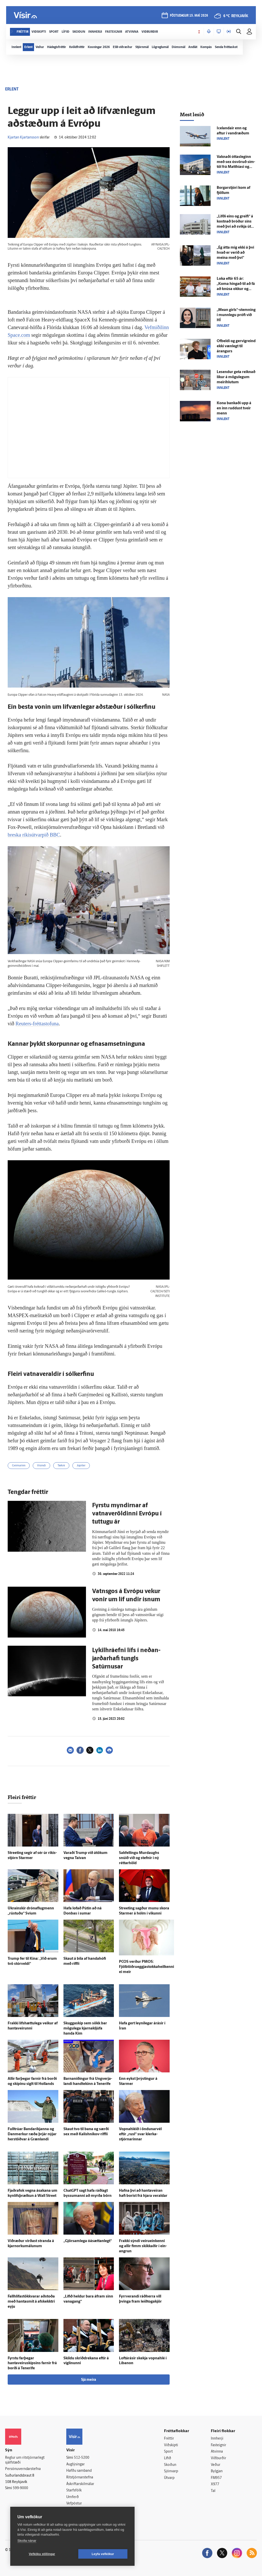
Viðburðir (218, 2458)
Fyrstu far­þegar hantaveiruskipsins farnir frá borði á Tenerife (32, 2364)
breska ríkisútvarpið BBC (34, 835)
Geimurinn (18, 1465)
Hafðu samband (79, 2471)
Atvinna (217, 2452)
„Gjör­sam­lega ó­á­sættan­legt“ (87, 2241)
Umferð (72, 2497)
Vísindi (41, 1465)
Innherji (217, 2439)
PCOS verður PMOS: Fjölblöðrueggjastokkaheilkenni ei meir (146, 1967)
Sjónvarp (171, 2471)
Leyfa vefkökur (103, 2554)
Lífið (167, 2458)
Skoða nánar (26, 2541)
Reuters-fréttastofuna (37, 1023)
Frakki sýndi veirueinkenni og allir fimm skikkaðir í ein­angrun (143, 2246)
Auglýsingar (75, 2464)
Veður (215, 2465)
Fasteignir (218, 2445)
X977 (215, 2484)
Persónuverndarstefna (23, 2469)
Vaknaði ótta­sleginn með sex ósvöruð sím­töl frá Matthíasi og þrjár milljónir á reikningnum (236, 167)
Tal (213, 2491)
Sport (168, 2452)
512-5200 (81, 2458)
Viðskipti (171, 2445)
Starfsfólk (74, 2490)
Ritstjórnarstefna (79, 2477)
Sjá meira (88, 2380)
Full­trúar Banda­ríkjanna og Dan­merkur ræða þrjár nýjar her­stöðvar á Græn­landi (32, 2134)
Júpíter (81, 1465)
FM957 (216, 2478)
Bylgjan (217, 2471)
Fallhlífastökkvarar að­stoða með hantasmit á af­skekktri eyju (31, 2302)
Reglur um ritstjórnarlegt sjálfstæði (25, 2460)
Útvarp (169, 2478)
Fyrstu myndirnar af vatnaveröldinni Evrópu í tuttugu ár (127, 1514)
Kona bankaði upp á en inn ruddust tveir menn (234, 408)
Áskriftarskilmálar (80, 2484)
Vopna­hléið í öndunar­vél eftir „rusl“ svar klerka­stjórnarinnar (140, 2134)
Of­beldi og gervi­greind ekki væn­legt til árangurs (236, 346)
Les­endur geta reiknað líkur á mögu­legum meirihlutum (236, 377)
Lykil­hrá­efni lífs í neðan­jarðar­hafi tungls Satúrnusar (126, 1658)
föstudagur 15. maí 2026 (189, 15)
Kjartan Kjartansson (23, 138)
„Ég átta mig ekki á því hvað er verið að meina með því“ (235, 253)
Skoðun (170, 2465)
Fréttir (169, 2439)
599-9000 (20, 2488)
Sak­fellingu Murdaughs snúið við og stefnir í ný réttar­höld (139, 1858)
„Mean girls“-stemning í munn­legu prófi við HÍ (236, 315)
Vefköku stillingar (42, 2554)
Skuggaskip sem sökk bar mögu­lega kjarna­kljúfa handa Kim (85, 2029)
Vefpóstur (74, 2503)
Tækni (61, 1465)
